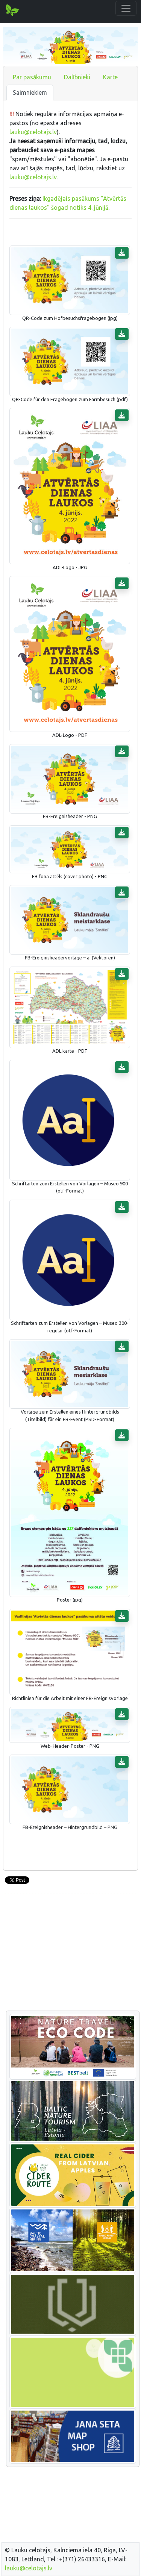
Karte (110, 77)
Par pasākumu (32, 77)
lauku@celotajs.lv (33, 132)
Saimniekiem (30, 92)
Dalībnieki (77, 77)
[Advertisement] (70, 1952)
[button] (122, 253)
